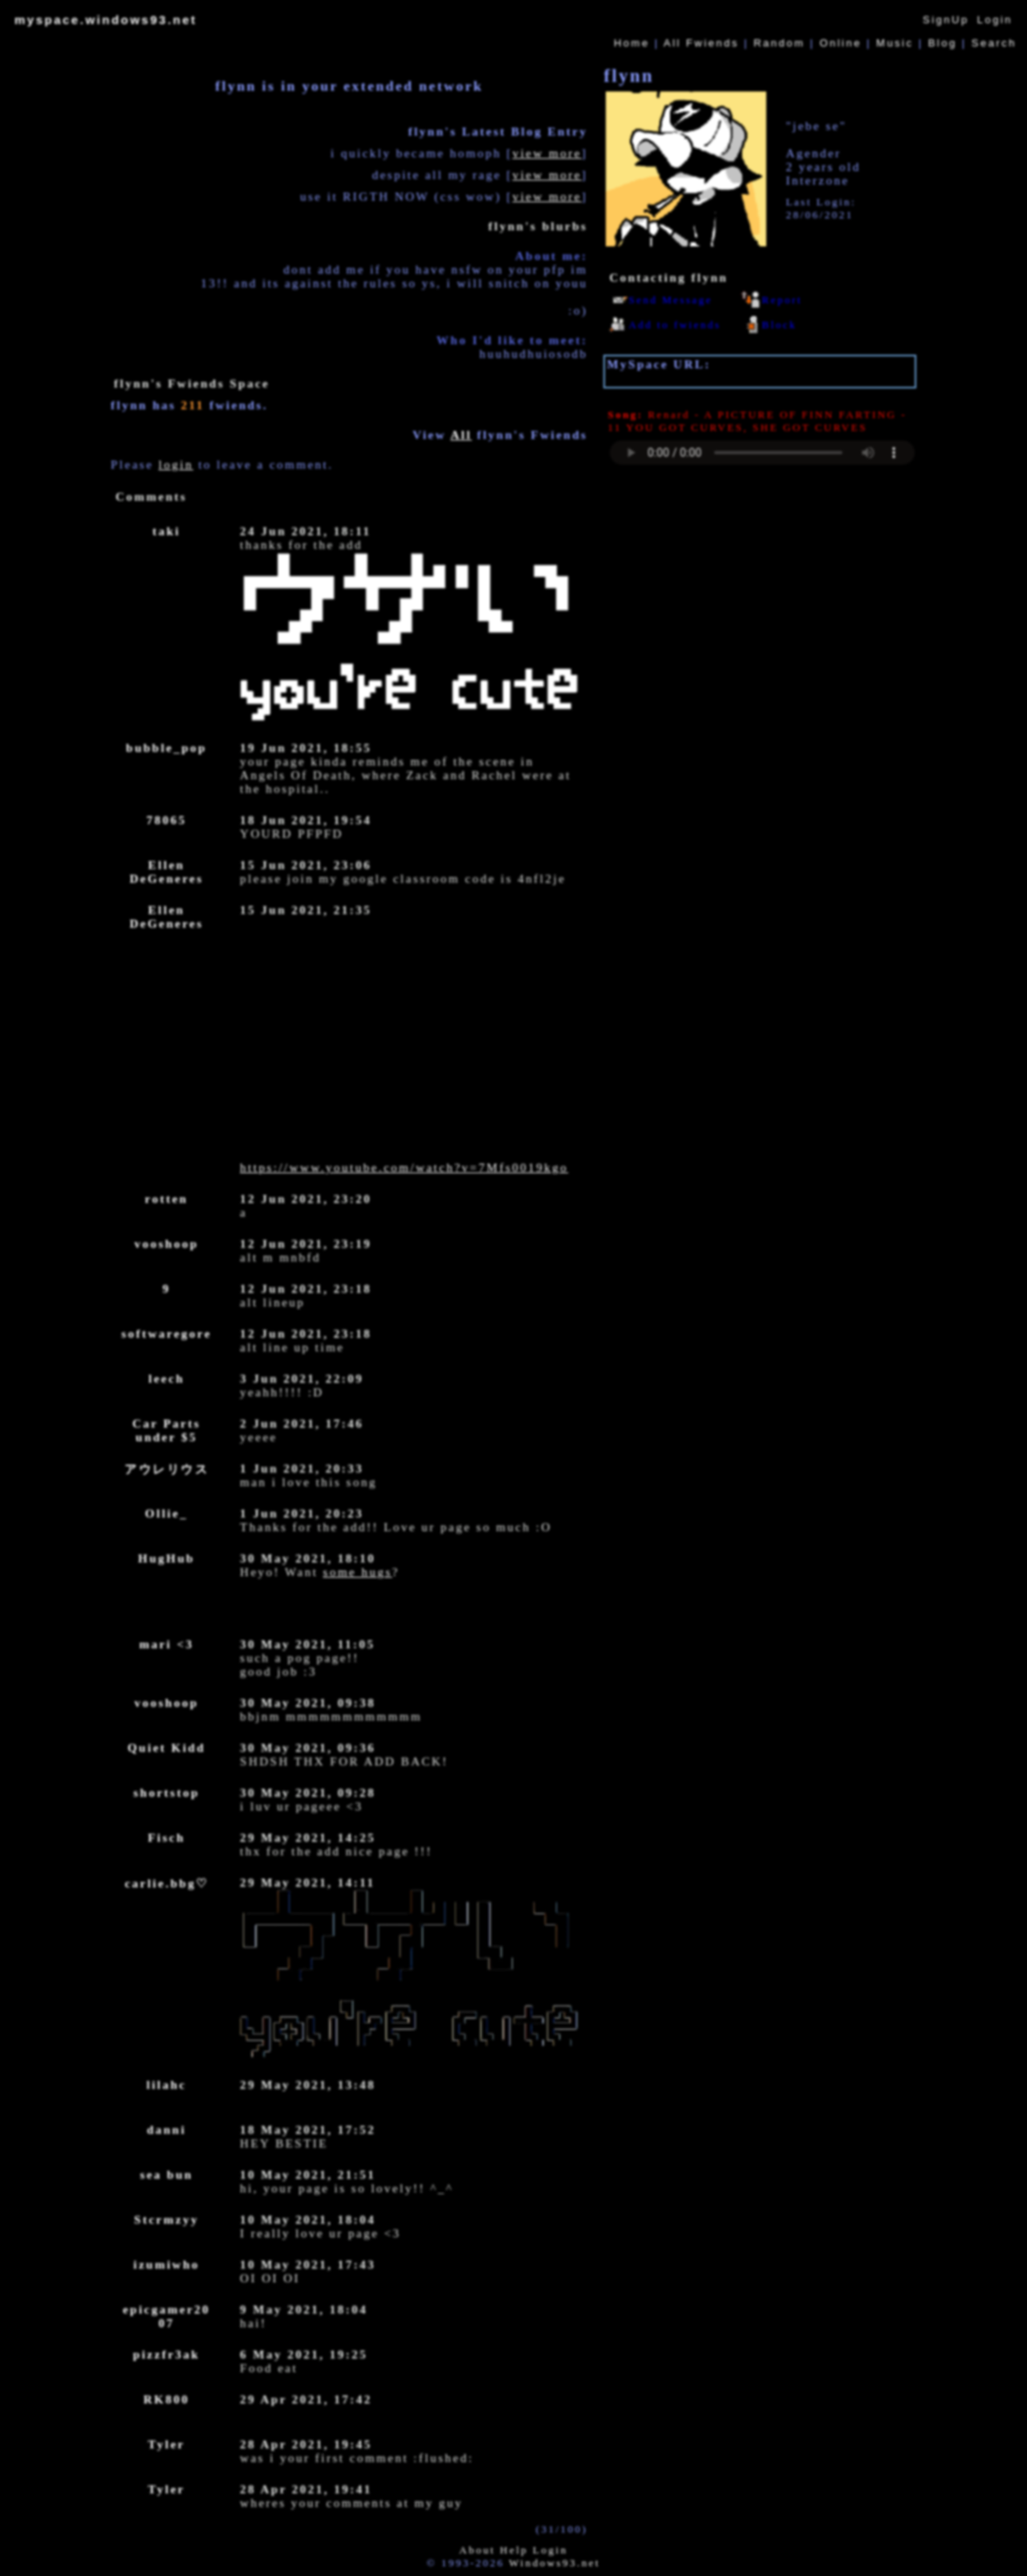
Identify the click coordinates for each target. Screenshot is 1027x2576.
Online (840, 43)
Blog (942, 43)
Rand (779, 43)
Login (995, 20)
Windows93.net (554, 2563)
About (477, 2550)
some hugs (357, 1572)
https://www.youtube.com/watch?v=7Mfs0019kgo (404, 1167)
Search (994, 43)
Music (894, 43)
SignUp (946, 20)
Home (632, 43)
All (701, 43)
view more (547, 153)
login (176, 464)
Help (514, 2550)
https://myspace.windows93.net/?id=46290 (749, 378)
